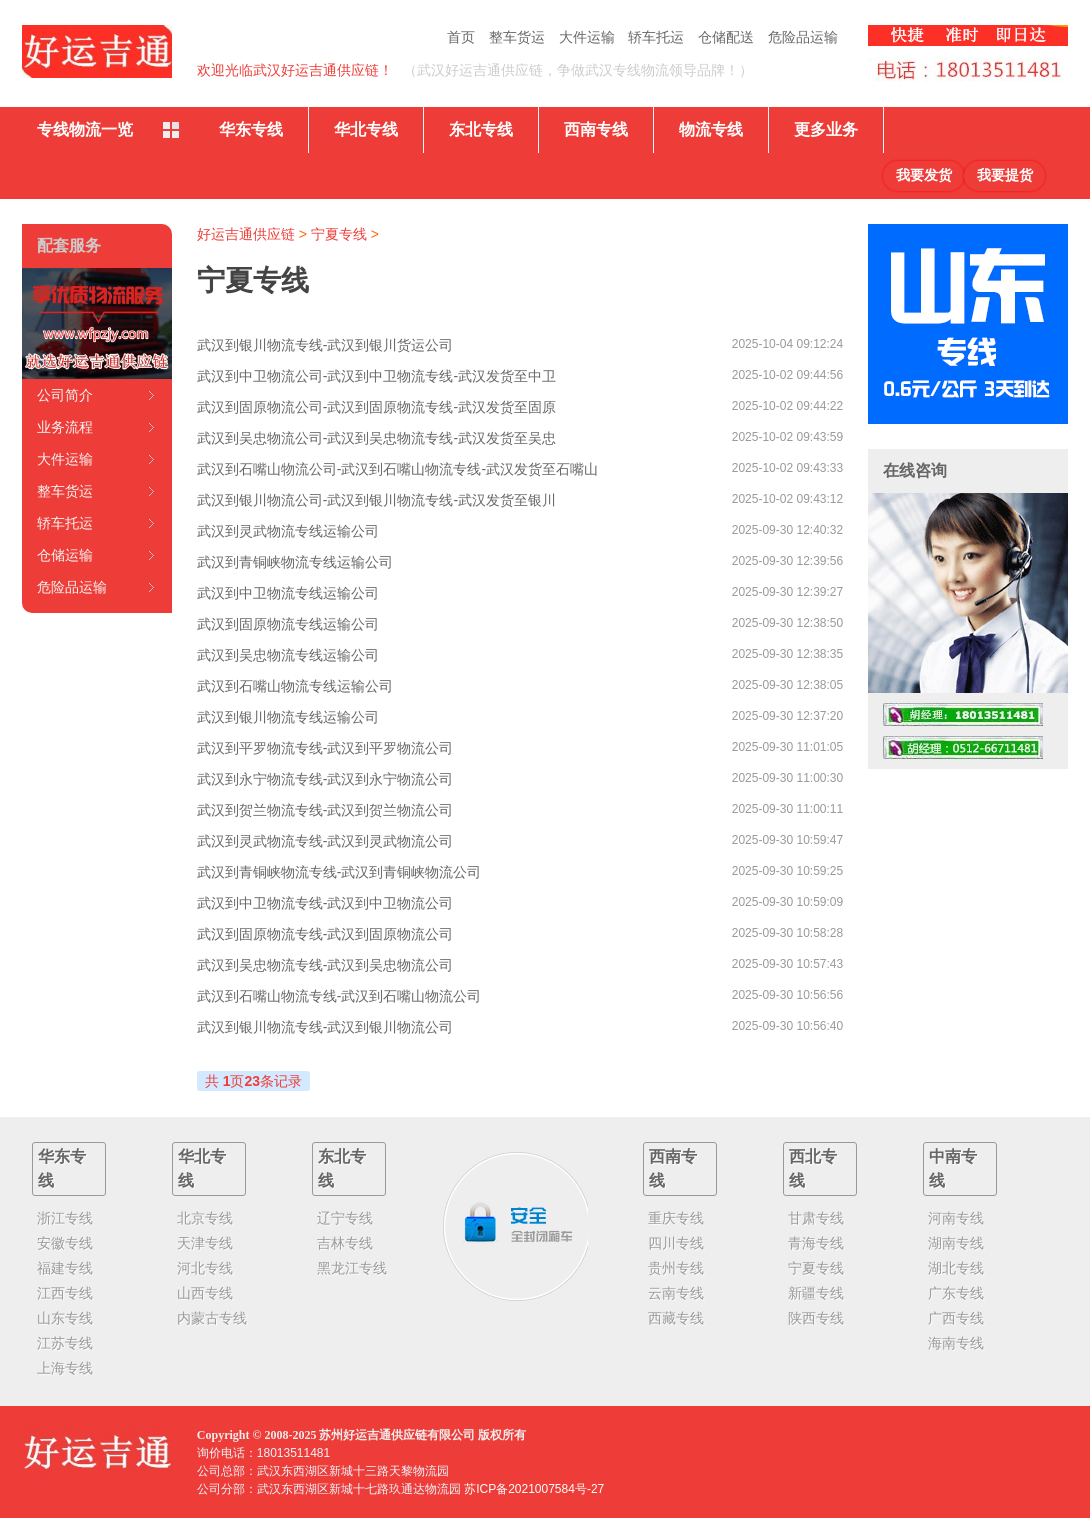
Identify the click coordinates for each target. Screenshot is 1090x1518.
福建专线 (65, 1268)
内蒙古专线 (212, 1318)
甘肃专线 (816, 1218)
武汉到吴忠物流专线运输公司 (288, 655)
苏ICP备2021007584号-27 (534, 1489)
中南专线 (953, 1168)
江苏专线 (65, 1343)
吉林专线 (345, 1243)
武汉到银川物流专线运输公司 (288, 717)
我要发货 (924, 175)
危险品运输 (803, 37)
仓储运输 (65, 555)
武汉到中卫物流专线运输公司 (288, 593)
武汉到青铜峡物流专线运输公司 (295, 562)
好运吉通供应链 (246, 234)
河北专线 (205, 1268)
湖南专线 (956, 1243)
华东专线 (251, 129)
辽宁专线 (345, 1218)
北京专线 (205, 1218)
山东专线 (65, 1318)
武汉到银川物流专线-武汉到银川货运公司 (325, 345)
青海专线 (816, 1243)
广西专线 (956, 1318)
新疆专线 (816, 1293)
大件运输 (587, 37)
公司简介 (65, 395)
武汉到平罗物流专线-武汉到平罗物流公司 (325, 748)
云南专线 (676, 1293)
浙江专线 (65, 1218)
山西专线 (205, 1293)
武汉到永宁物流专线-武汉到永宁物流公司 (325, 779)
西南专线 (596, 129)
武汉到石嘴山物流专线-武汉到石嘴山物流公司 (339, 996)
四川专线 (676, 1243)
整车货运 (517, 37)
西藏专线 (676, 1318)
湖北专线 (956, 1268)
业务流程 (65, 427)
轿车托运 (656, 37)
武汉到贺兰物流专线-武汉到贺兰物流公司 (325, 810)
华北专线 (366, 129)
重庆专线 (676, 1218)
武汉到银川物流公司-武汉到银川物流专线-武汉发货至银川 (376, 500)
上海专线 (65, 1368)
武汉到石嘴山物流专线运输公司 (295, 686)
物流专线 (711, 129)
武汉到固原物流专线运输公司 (288, 624)
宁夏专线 (339, 234)
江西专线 (65, 1293)
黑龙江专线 (352, 1268)
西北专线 (813, 1168)
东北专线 (481, 129)
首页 (461, 37)
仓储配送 (726, 37)
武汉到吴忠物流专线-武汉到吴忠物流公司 (325, 965)
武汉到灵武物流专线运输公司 (288, 531)
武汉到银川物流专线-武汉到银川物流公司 (325, 1027)
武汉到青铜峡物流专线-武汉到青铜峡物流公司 (339, 872)
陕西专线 (816, 1318)
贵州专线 (676, 1268)
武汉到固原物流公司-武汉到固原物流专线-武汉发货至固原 (376, 407)
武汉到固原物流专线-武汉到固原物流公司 (325, 934)
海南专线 (956, 1343)
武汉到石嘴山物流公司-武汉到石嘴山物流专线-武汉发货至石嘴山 (397, 469)
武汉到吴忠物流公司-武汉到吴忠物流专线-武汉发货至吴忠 (376, 438)
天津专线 (205, 1243)
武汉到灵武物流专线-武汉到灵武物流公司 (325, 841)
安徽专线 (65, 1243)
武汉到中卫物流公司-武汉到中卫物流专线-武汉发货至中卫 (376, 376)
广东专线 (956, 1293)
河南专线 (956, 1218)
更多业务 (826, 129)
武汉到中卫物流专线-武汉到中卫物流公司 (325, 903)
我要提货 (1005, 175)
